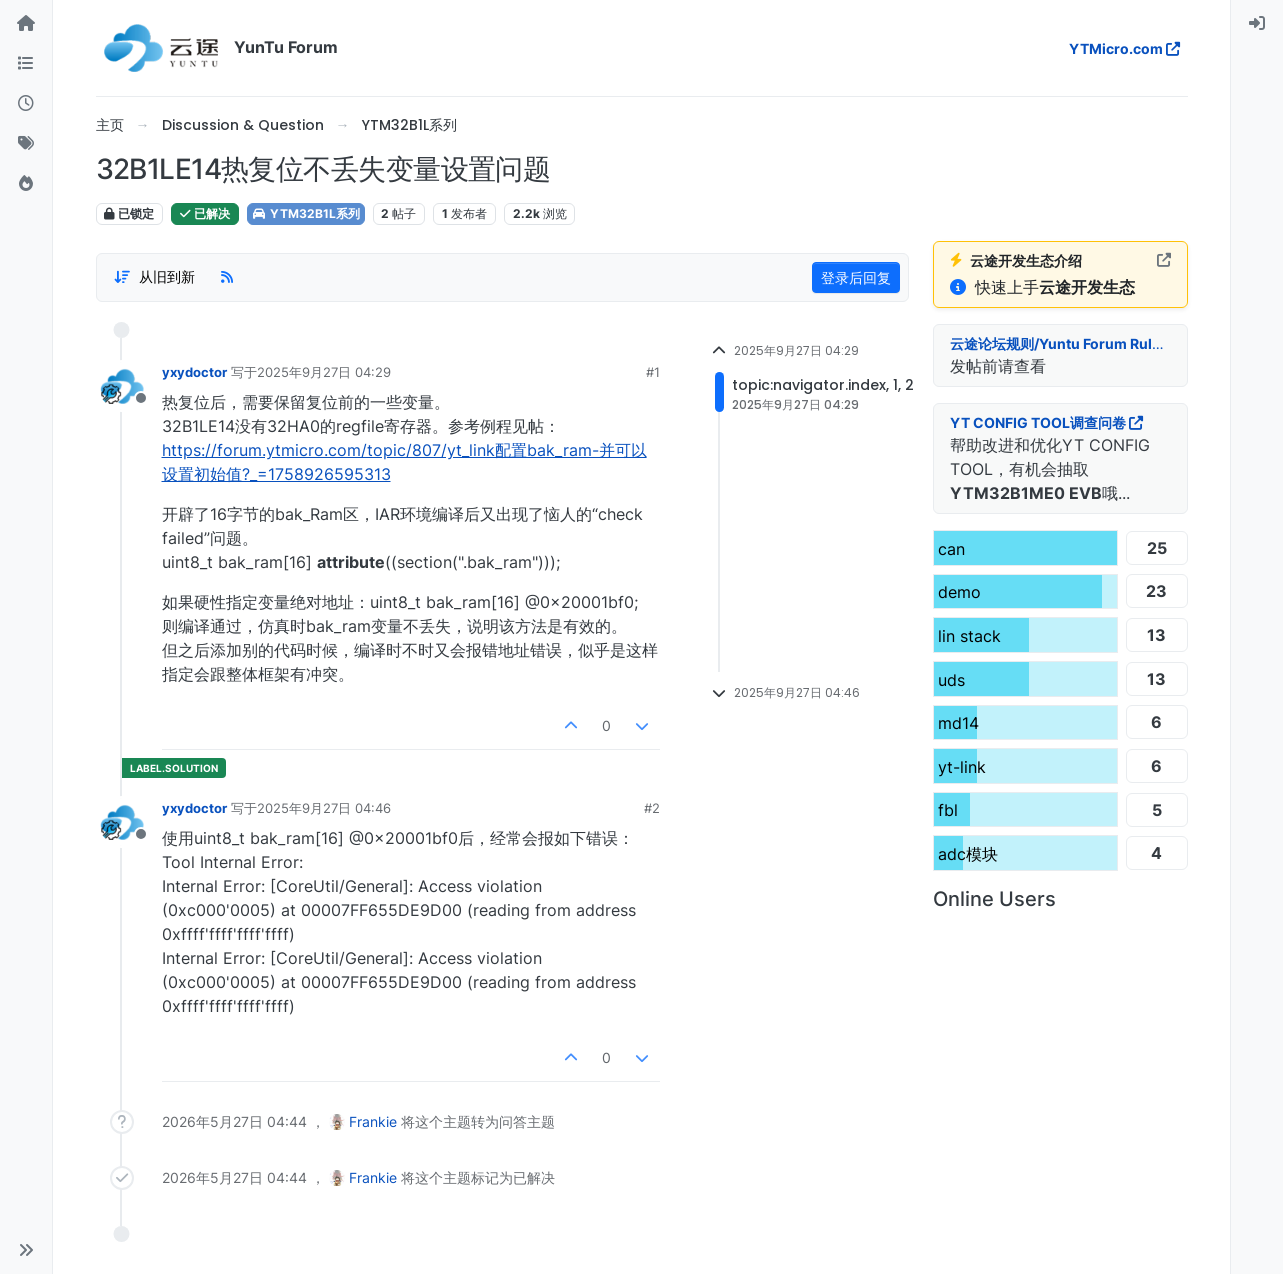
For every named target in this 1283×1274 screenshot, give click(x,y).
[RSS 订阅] (227, 277)
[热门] (26, 184)
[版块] (26, 64)
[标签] (26, 144)
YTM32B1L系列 (306, 213)
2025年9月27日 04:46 (324, 808)
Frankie (373, 1121)
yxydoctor (194, 372)
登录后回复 (856, 277)
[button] (26, 1250)
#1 (653, 372)
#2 (652, 808)
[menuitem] (1257, 24)
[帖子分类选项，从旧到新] (155, 277)
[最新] (26, 104)
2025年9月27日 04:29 (324, 372)
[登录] (1257, 24)
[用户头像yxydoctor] (122, 386)
